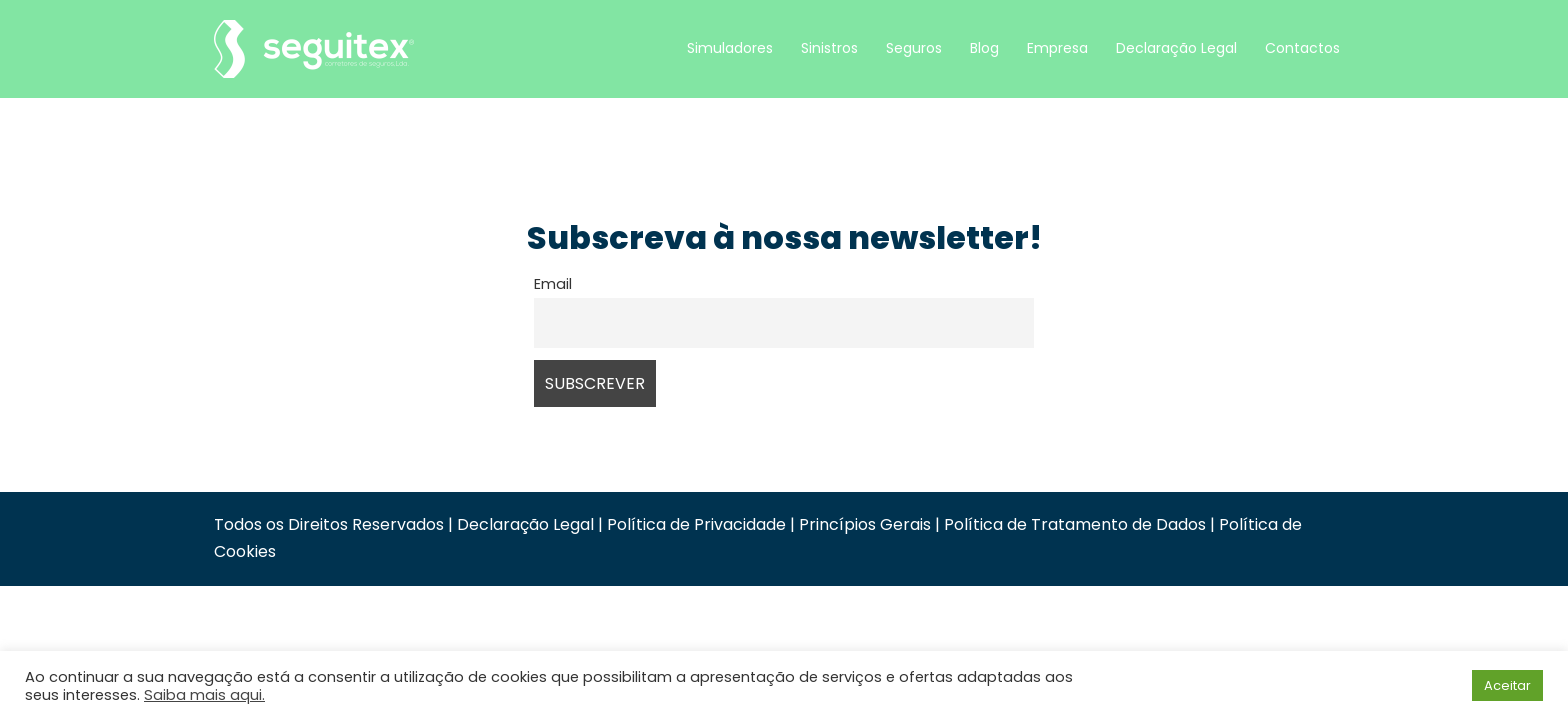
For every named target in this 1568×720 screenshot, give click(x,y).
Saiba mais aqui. (204, 695)
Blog (984, 48)
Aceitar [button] (1507, 685)
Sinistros (829, 48)
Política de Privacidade (696, 524)
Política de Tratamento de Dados (1075, 524)
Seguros (914, 48)
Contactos (1302, 48)
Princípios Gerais (865, 524)
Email (553, 284)
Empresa (1057, 48)
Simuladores (730, 48)
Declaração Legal (1176, 48)
